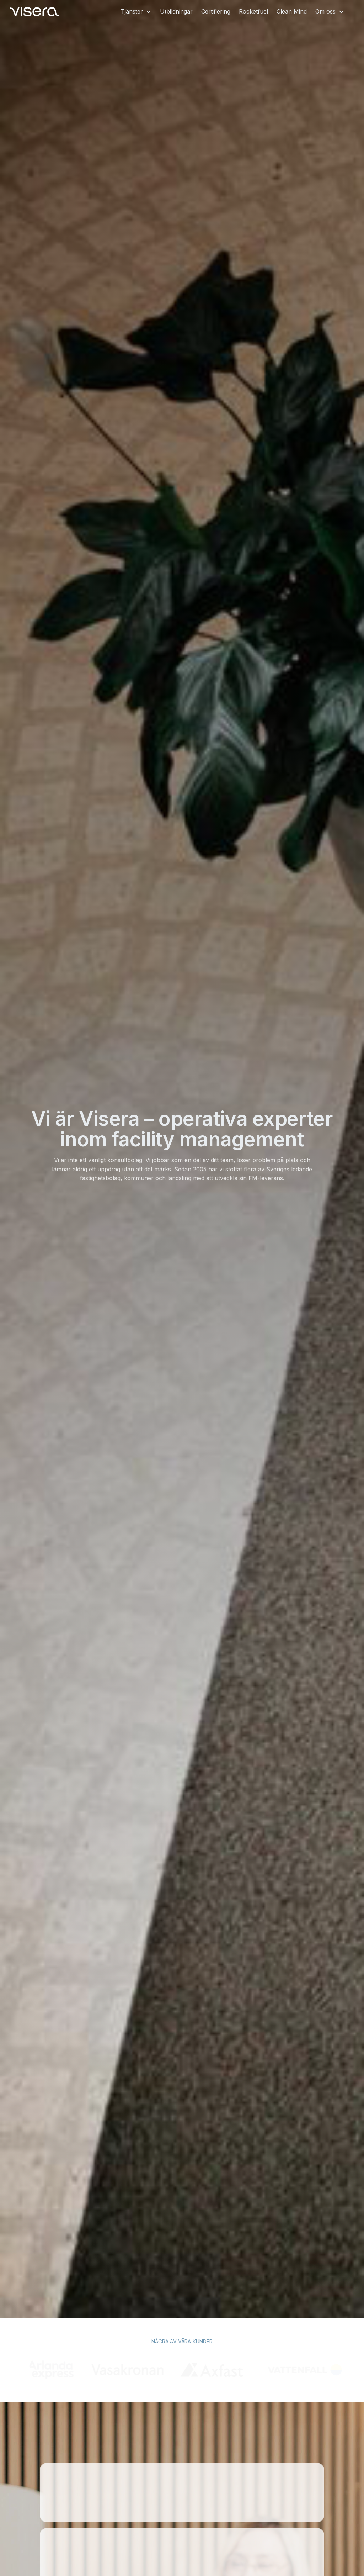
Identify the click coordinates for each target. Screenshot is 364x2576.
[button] (136, 11)
